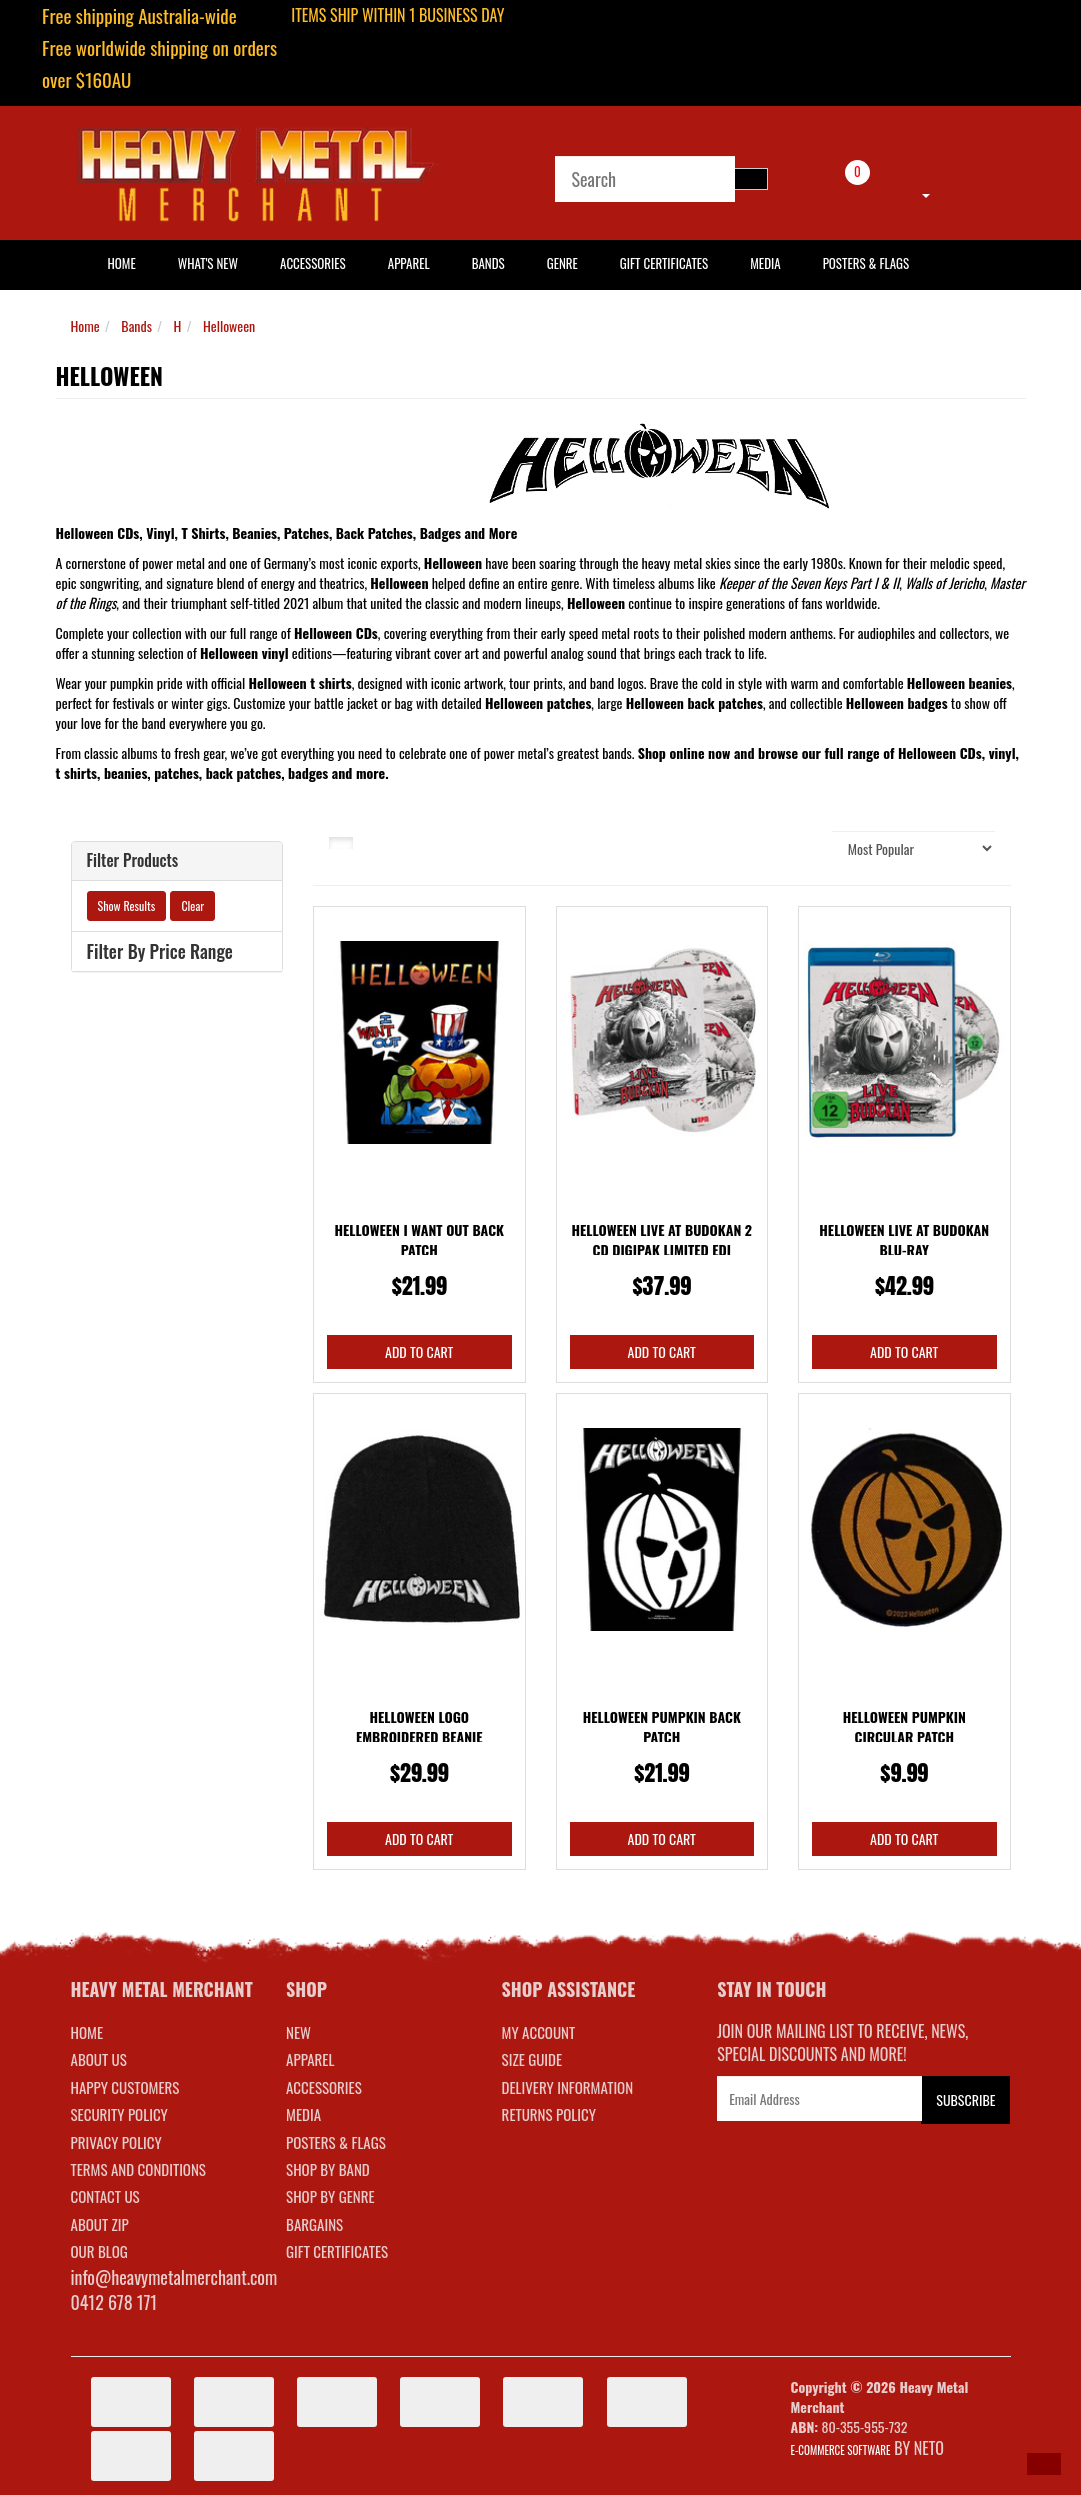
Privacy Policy (116, 2142)
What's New (208, 263)
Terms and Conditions (138, 2169)
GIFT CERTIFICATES (337, 2251)
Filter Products (133, 861)
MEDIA (303, 2114)
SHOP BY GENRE (330, 2196)
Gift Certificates (664, 263)
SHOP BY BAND (328, 2169)
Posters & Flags (866, 263)
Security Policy (119, 2114)
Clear (192, 905)
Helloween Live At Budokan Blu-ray (904, 1239)
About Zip (100, 2224)
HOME (122, 263)
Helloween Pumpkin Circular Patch (904, 1726)
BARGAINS (314, 2224)
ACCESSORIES (324, 2087)
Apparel (409, 263)
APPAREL (310, 2059)
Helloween (229, 325)
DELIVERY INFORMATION (568, 2087)
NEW (298, 2032)
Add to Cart (419, 1351)
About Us (99, 2059)
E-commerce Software (841, 2450)
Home (85, 325)
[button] (1044, 2464)
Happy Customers (125, 2087)
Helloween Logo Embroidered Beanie (419, 1726)
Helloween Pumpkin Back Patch (662, 1726)
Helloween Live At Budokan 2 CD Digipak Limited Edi (661, 1239)
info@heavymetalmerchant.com (174, 2277)
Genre (562, 263)
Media (765, 263)
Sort (805, 847)
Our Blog (99, 2251)
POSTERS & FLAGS (336, 2142)
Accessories (313, 263)
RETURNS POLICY (549, 2114)
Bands (488, 263)
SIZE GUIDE (532, 2059)
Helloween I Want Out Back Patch (419, 1239)
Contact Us (105, 2196)
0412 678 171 (114, 2302)
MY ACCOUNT (539, 2032)
